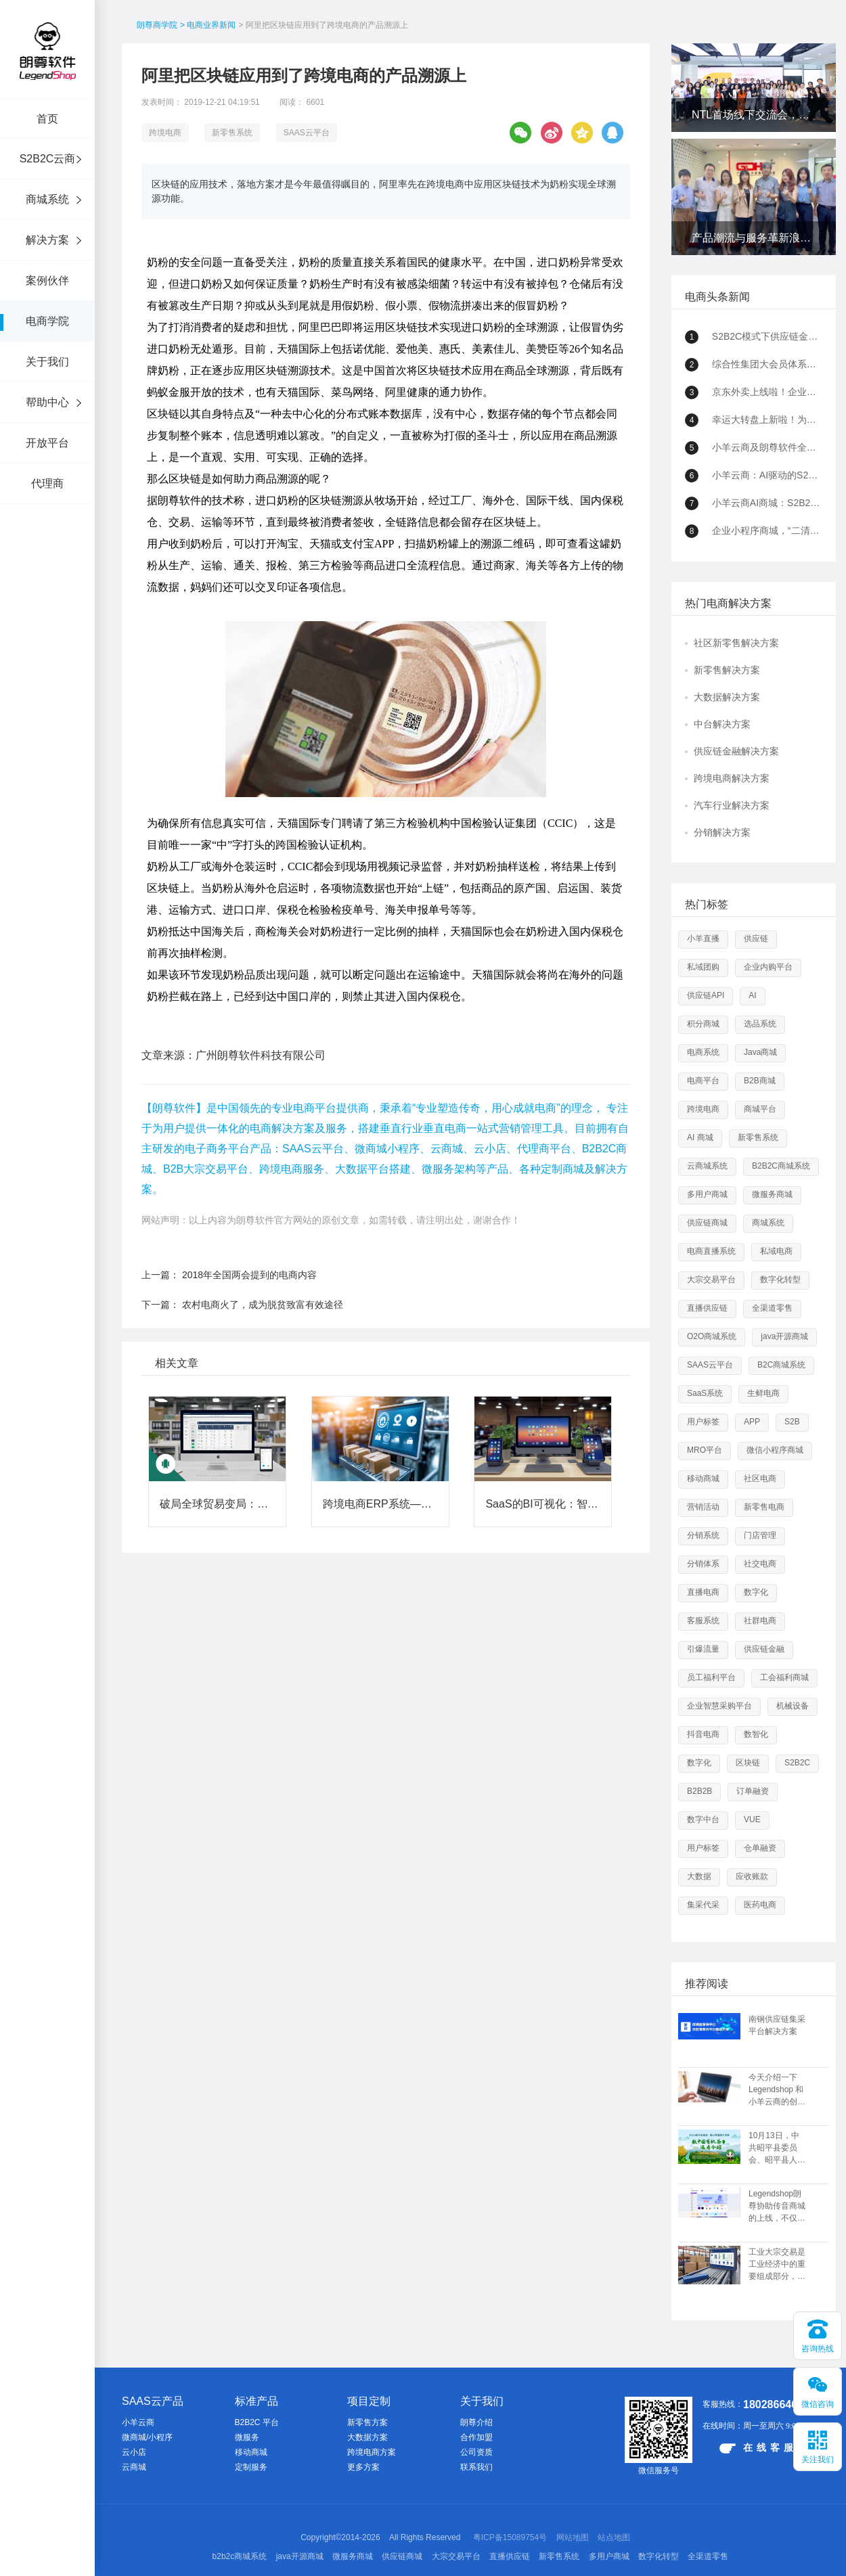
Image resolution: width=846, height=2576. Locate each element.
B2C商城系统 (781, 1365)
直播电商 (703, 1592)
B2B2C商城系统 (781, 1166)
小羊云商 (138, 2422)
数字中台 (703, 1819)
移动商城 (703, 1478)
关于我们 (47, 361)
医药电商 (760, 1905)
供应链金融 (764, 1649)
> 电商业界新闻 (208, 25)
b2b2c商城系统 (240, 2556)
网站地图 (572, 2537)
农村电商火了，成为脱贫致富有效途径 (262, 1304)
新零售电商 (764, 1507)
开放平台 (47, 443)
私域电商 (776, 1251)
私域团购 (703, 967)
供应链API (705, 995)
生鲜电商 (763, 1393)
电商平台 (703, 1080)
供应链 (756, 938)
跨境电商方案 (371, 2452)
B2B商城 (760, 1080)
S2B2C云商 (48, 158)
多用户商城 (707, 1194)
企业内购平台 (768, 967)
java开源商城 (784, 1336)
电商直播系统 (711, 1251)
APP (752, 1421)
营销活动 (703, 1507)
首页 (47, 119)
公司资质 (476, 2452)
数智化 (756, 1734)
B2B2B (699, 1791)
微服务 (247, 2437)
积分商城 (703, 1024)
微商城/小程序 (147, 2437)
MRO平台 (704, 1450)
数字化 (756, 1592)
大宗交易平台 (711, 1279)
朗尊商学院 (157, 25)
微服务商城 (772, 1194)
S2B (792, 1421)
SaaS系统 (705, 1393)
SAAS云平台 (307, 132)
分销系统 (703, 1535)
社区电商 (760, 1478)
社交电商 (760, 1563)
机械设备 (792, 1706)
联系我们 (476, 2467)
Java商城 (760, 1052)
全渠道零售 (772, 1308)
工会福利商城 (784, 1677)
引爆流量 (703, 1649)
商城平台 (760, 1109)
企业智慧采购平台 (719, 1706)
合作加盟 (476, 2437)
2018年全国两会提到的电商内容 (249, 1274)
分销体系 (703, 1563)
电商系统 (703, 1052)
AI (752, 995)
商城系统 (47, 199)
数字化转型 (780, 1279)
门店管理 (760, 1535)
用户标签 (703, 1421)
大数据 (699, 1876)
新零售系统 (232, 132)
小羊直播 (703, 938)
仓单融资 (760, 1848)
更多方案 (363, 2467)
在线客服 (758, 2448)
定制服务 (251, 2467)
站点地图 (614, 2537)
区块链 (748, 1762)
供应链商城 (707, 1222)
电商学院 (47, 321)
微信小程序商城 (775, 1450)
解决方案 (47, 240)
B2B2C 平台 (257, 2422)
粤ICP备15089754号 (510, 2537)
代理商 (47, 483)
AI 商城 (700, 1137)
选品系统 (760, 1024)
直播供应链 (707, 1308)
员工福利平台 (711, 1677)
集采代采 (703, 1905)
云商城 (134, 2467)
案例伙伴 (47, 280)
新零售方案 (367, 2422)
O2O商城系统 (711, 1336)
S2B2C (797, 1762)
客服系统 (703, 1620)
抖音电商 (703, 1734)
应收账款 (752, 1876)
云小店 (134, 2452)
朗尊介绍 (476, 2422)
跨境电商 (165, 132)
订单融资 (752, 1791)
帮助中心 (47, 402)
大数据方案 (367, 2437)
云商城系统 (707, 1166)
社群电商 (760, 1620)
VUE (752, 1819)
